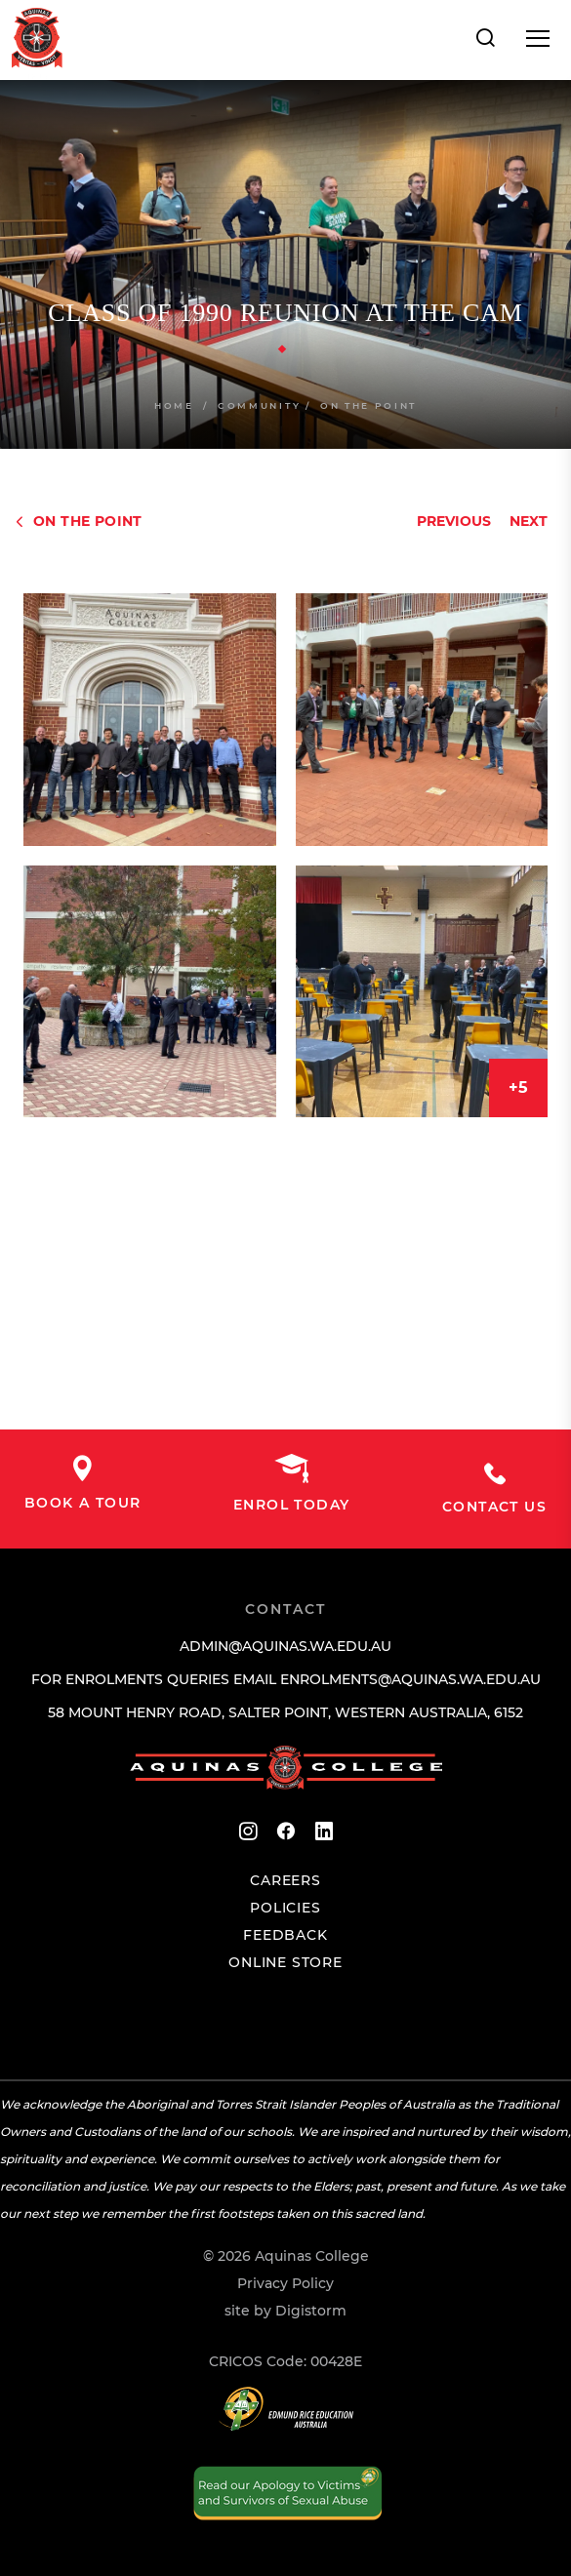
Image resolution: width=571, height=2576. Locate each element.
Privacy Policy (285, 2283)
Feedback (285, 1935)
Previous (454, 521)
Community (259, 405)
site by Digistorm (285, 2310)
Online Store (285, 1962)
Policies (285, 1907)
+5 (518, 1087)
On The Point (368, 405)
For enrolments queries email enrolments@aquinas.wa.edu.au (286, 1679)
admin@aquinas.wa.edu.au (285, 1646)
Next (529, 521)
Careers (285, 1880)
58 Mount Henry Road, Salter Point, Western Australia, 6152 (285, 1712)
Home (174, 405)
